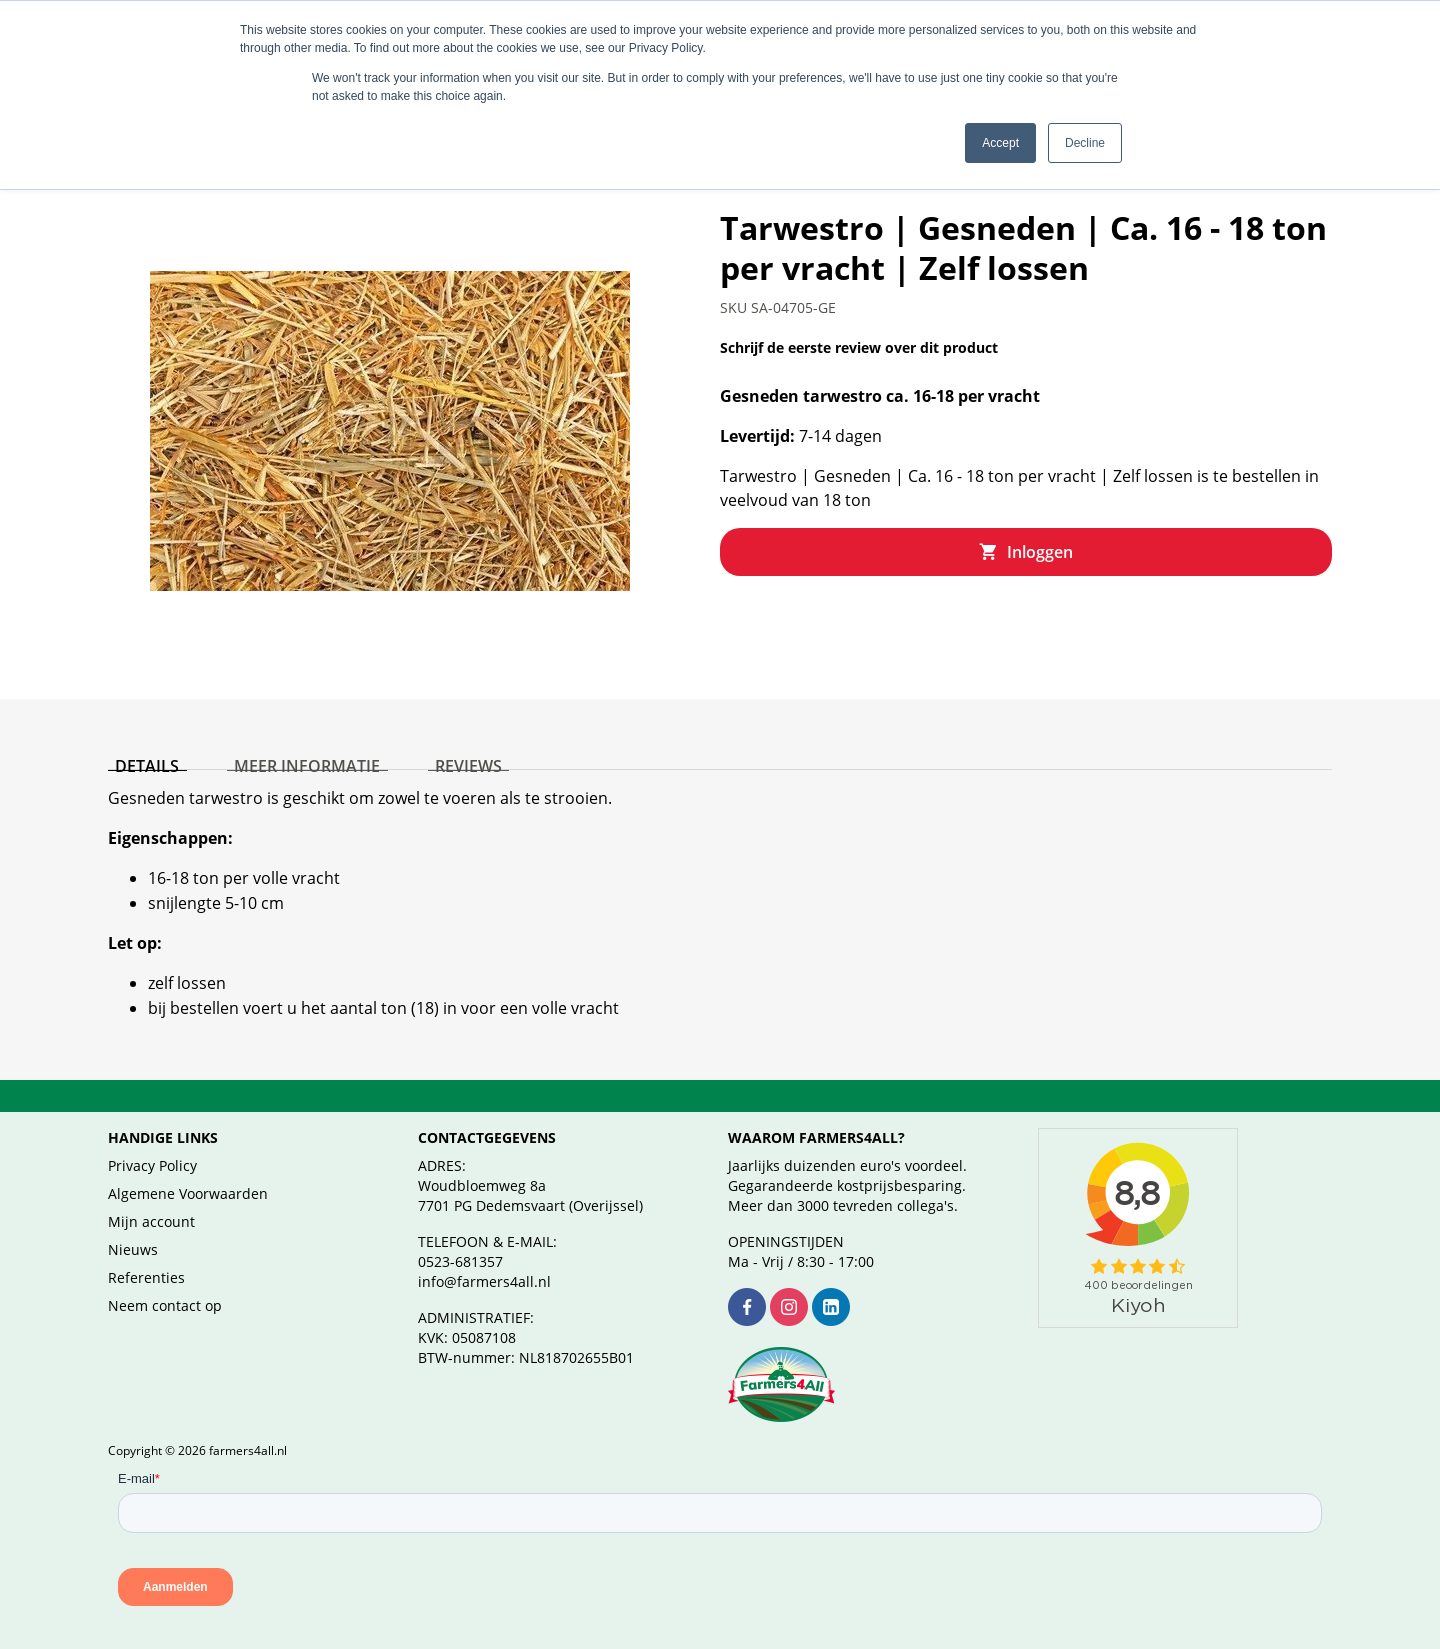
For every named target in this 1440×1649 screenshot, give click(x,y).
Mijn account (151, 1197)
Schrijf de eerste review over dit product (859, 323)
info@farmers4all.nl (484, 1257)
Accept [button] (1000, 143)
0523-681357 (460, 1237)
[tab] (140, 731)
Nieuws (133, 1225)
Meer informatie (285, 727)
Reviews (431, 727)
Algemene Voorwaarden (188, 1169)
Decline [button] (1085, 143)
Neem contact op (165, 1281)
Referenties (146, 1253)
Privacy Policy (152, 1141)
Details (140, 727)
